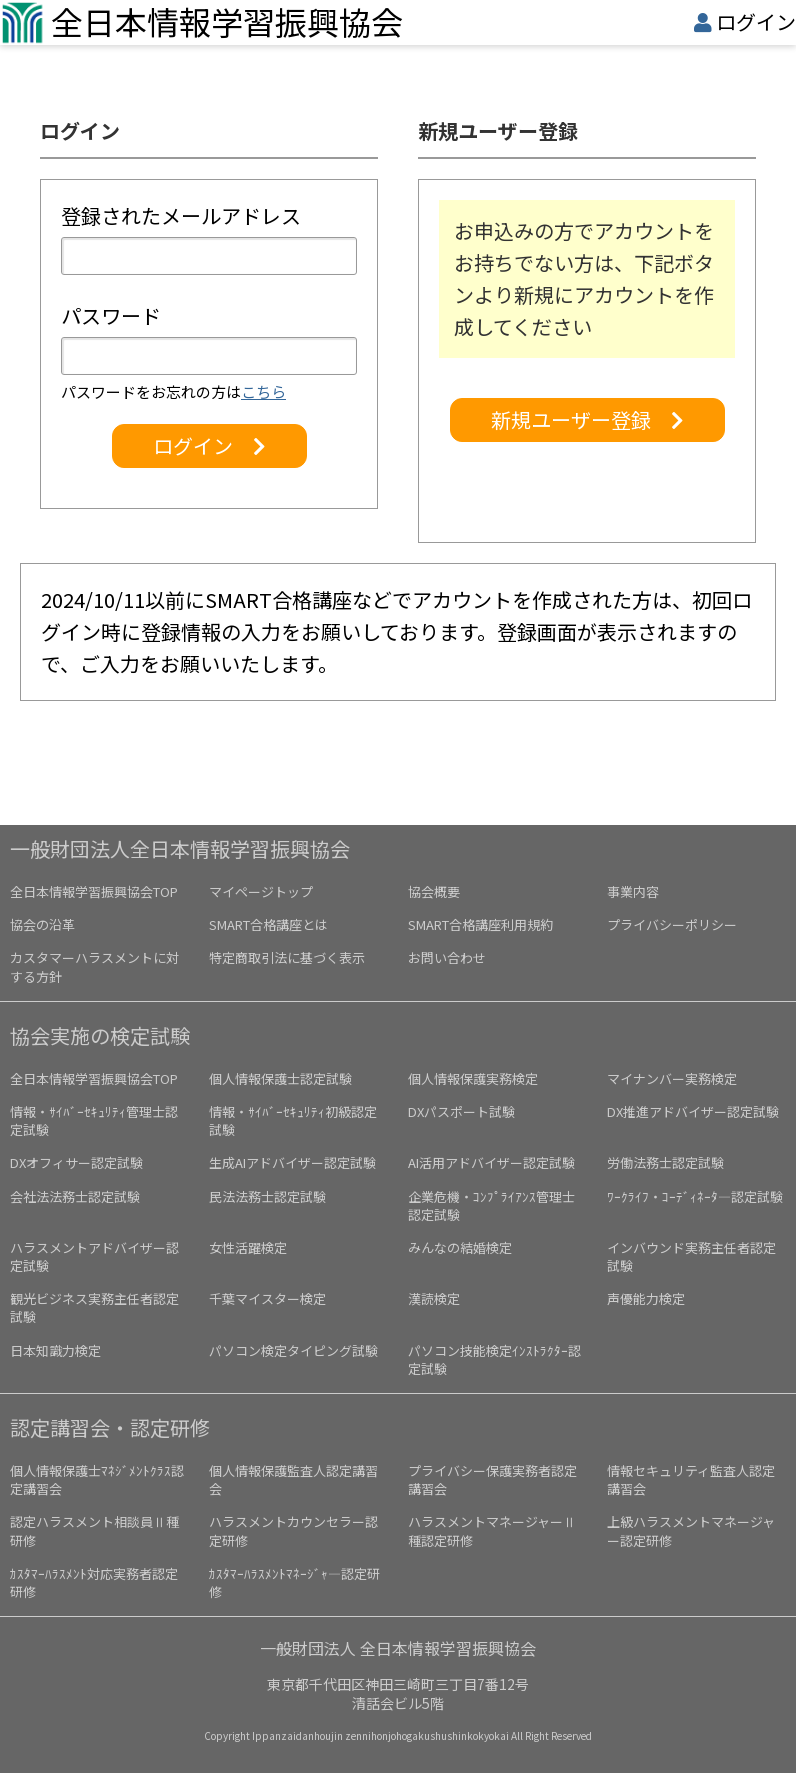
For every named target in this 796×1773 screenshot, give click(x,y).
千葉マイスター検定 (267, 1298)
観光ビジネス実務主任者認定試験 (94, 1307)
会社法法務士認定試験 (75, 1196)
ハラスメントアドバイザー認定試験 (94, 1256)
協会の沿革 (42, 924)
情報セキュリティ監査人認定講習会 (691, 1479)
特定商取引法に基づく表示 (287, 957)
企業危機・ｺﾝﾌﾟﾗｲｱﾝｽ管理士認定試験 (491, 1205)
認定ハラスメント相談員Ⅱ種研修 (94, 1530)
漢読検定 (434, 1298)
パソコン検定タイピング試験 (293, 1350)
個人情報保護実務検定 (473, 1078)
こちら (263, 391)
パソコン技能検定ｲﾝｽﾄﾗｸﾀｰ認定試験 (494, 1359)
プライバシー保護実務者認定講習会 (492, 1479)
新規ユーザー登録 (587, 419)
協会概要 (434, 891)
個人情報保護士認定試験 (280, 1078)
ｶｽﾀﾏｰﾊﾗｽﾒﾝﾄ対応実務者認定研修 (94, 1582)
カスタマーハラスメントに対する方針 (94, 966)
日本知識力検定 (55, 1350)
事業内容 (633, 891)
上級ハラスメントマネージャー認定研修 (691, 1530)
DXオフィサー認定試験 (76, 1162)
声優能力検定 (646, 1298)
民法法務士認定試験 (267, 1196)
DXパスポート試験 (461, 1111)
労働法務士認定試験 (665, 1162)
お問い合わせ (447, 957)
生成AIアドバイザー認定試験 (292, 1162)
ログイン (756, 21)
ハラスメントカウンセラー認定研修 (293, 1530)
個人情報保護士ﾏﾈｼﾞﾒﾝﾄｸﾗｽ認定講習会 (97, 1479)
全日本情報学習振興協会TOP (94, 891)
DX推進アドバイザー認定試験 (693, 1111)
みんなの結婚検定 (460, 1247)
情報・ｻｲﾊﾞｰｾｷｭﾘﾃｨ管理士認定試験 (94, 1120)
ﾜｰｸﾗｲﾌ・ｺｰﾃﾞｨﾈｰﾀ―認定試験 (695, 1196)
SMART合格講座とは (268, 924)
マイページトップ (261, 891)
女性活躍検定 (248, 1247)
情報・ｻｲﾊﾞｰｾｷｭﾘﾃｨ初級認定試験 (293, 1120)
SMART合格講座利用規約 (480, 924)
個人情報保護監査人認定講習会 (293, 1479)
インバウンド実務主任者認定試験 (691, 1256)
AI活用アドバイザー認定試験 (491, 1162)
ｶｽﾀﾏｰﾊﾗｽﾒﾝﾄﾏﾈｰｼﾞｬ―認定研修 (294, 1582)
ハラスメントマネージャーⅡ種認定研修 (492, 1530)
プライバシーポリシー (672, 924)
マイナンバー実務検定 (672, 1078)
